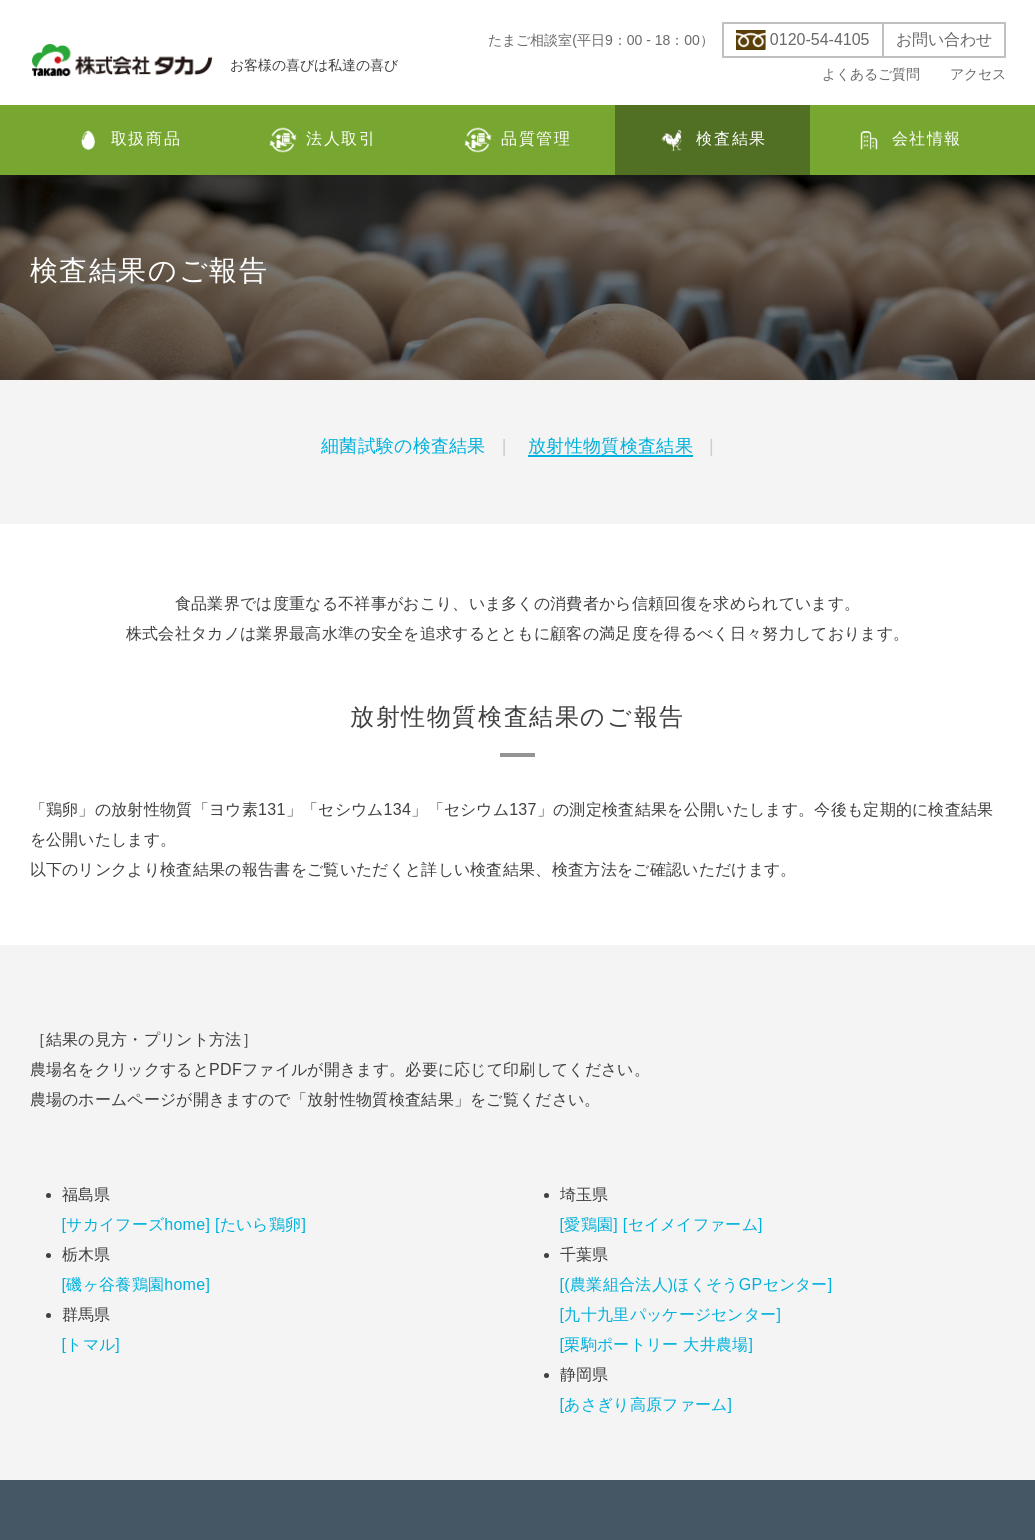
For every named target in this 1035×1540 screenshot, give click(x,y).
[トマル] (91, 1344)
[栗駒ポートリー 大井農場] (657, 1344)
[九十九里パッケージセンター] (671, 1314)
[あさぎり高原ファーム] (646, 1404)
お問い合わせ (944, 40)
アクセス (978, 74)
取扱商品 (127, 140)
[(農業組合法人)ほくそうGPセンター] (696, 1284)
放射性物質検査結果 (610, 446)
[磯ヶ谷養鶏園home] (136, 1284)
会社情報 (908, 140)
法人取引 (322, 140)
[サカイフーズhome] (136, 1224)
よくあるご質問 (871, 74)
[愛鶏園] (589, 1224)
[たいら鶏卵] (260, 1224)
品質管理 (517, 140)
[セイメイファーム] (693, 1224)
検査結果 (712, 140)
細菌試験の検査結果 (403, 446)
